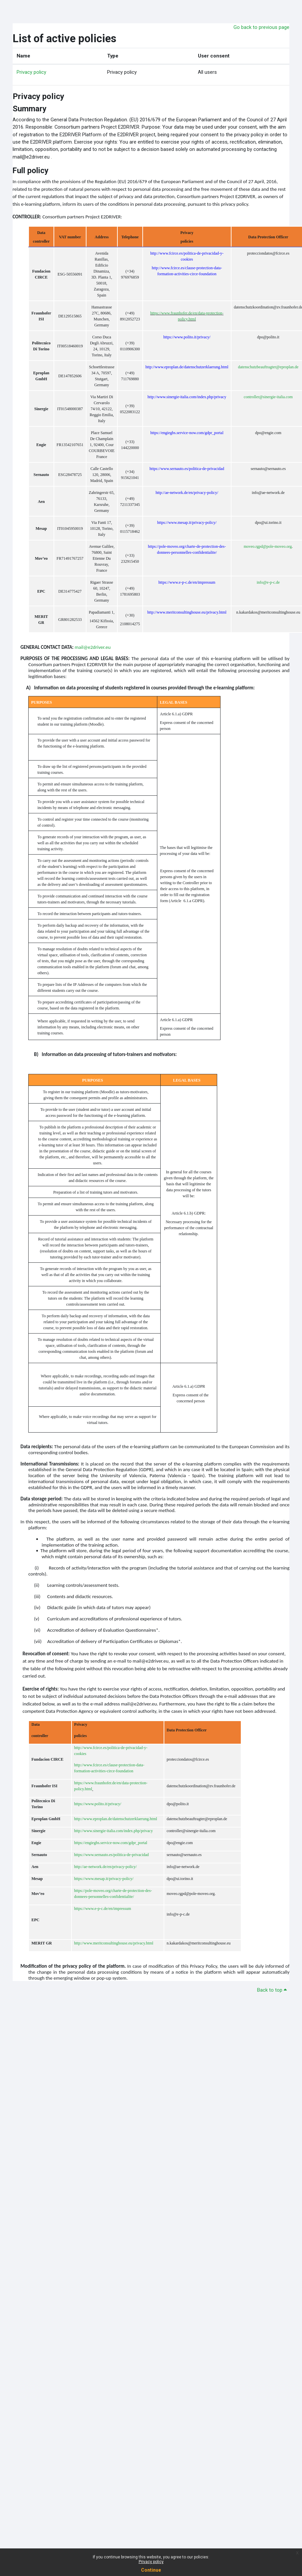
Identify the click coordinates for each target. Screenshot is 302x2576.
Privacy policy (151, 2561)
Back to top (272, 1990)
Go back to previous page (261, 27)
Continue (151, 2570)
